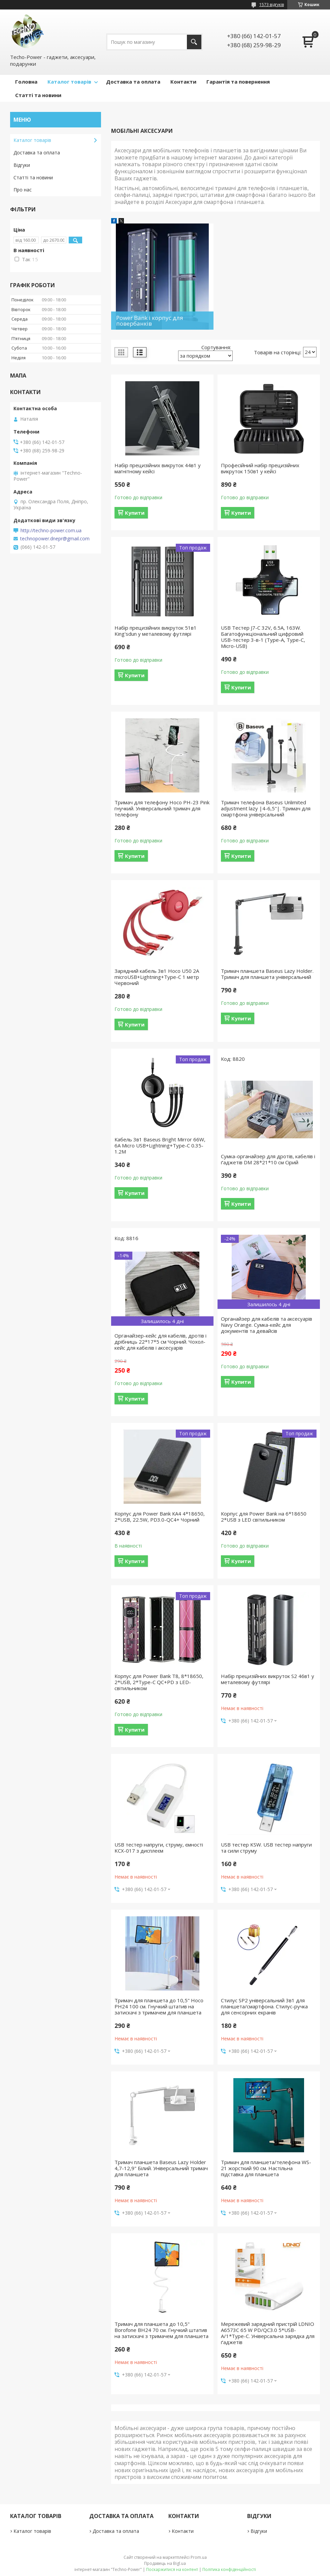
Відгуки (21, 165)
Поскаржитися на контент (172, 2569)
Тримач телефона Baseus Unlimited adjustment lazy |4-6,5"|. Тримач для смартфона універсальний (265, 808)
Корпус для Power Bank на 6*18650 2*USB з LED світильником (263, 1516)
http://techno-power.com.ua (51, 531)
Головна (26, 81)
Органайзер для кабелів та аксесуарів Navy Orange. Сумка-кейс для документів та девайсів (266, 1325)
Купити (134, 512)
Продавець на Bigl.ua (165, 2563)
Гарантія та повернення (238, 81)
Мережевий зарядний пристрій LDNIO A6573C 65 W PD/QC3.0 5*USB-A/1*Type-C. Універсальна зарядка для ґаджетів (268, 2333)
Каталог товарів (69, 81)
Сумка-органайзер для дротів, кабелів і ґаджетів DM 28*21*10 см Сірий (268, 1159)
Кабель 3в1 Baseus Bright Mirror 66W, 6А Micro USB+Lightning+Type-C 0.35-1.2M (159, 1145)
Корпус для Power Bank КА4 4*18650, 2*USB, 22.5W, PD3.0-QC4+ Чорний (159, 1516)
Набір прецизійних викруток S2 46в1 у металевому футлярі (267, 1679)
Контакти (183, 81)
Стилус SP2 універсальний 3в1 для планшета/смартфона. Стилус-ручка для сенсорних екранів (264, 2006)
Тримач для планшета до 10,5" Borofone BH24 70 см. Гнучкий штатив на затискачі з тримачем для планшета (161, 2330)
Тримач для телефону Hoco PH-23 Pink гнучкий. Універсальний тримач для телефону (161, 808)
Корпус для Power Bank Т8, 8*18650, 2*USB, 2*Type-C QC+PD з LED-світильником (158, 1682)
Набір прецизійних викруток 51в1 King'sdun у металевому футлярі (155, 631)
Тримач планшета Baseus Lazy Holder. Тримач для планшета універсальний (267, 974)
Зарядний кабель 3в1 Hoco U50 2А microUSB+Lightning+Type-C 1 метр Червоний (156, 977)
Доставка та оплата (133, 81)
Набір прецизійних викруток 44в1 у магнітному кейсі (157, 468)
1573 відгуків (271, 4)
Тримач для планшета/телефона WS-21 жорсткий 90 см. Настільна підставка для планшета (266, 2168)
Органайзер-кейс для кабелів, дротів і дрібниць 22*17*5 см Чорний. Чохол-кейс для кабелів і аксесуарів (160, 1341)
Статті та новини (38, 95)
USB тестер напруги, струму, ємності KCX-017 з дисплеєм (158, 1847)
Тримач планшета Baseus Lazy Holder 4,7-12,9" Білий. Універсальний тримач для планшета (161, 2168)
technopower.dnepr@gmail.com (55, 539)
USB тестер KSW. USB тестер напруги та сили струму (266, 1847)
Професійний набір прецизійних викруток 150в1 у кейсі (260, 468)
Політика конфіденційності (229, 2569)
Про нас (22, 189)
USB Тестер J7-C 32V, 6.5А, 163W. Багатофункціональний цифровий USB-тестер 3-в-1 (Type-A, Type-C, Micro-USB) (263, 637)
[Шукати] (194, 42)
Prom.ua (199, 2557)
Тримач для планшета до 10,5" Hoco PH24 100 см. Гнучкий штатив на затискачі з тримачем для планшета (158, 2006)
